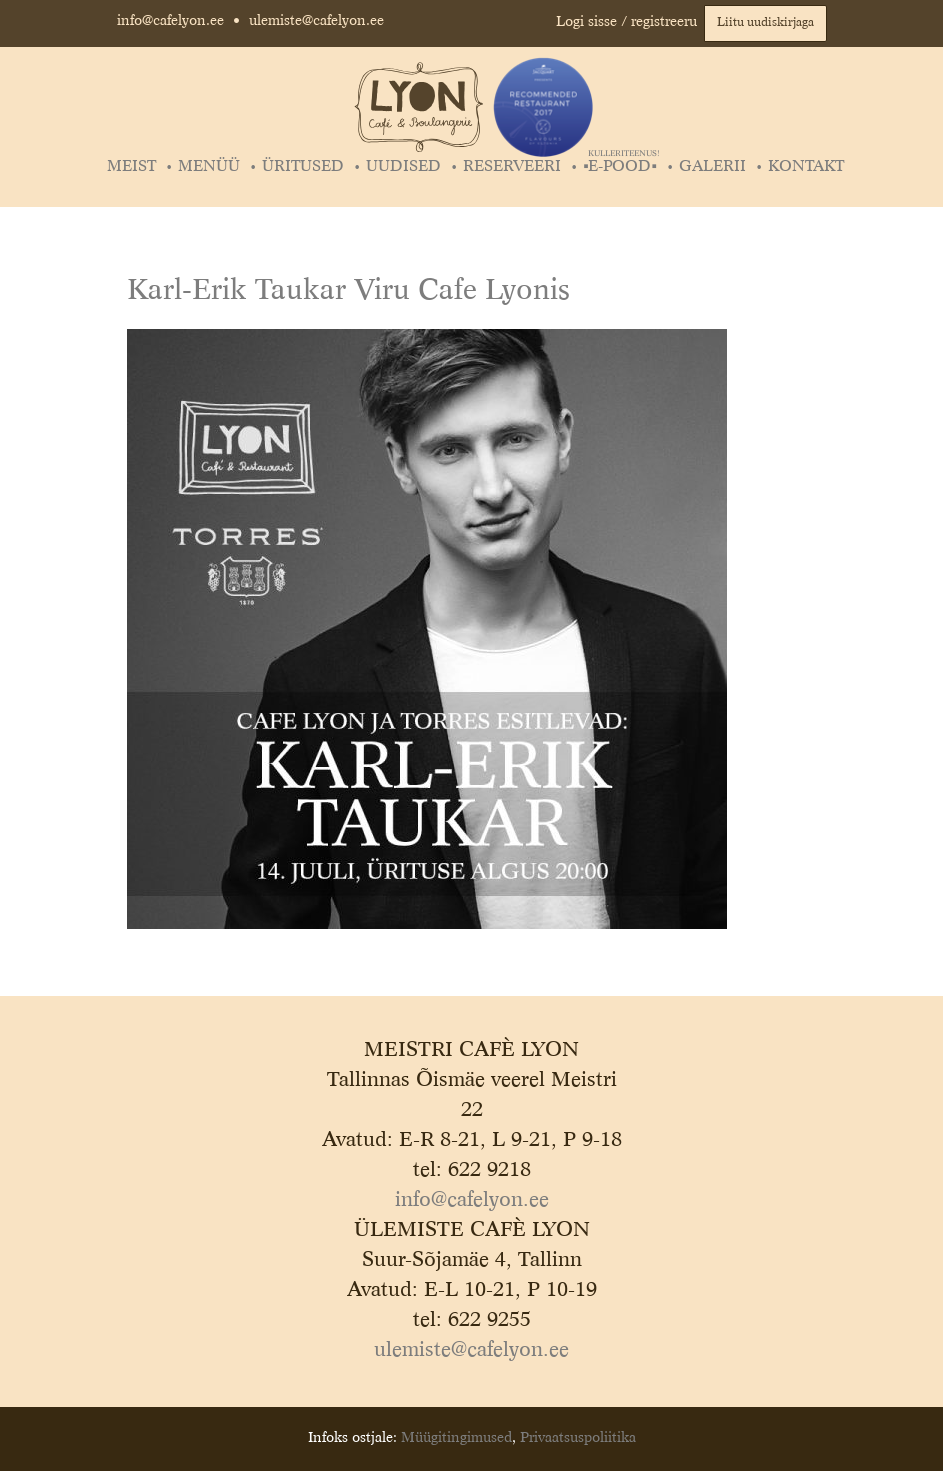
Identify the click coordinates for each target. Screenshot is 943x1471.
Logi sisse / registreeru (626, 22)
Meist (131, 167)
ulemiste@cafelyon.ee (316, 21)
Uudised (403, 167)
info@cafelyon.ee (170, 21)
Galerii (712, 167)
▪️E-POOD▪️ (621, 167)
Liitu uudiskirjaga (765, 23)
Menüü (209, 167)
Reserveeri (512, 167)
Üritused (303, 167)
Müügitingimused (456, 1438)
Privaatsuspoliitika (578, 1438)
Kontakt (806, 167)
